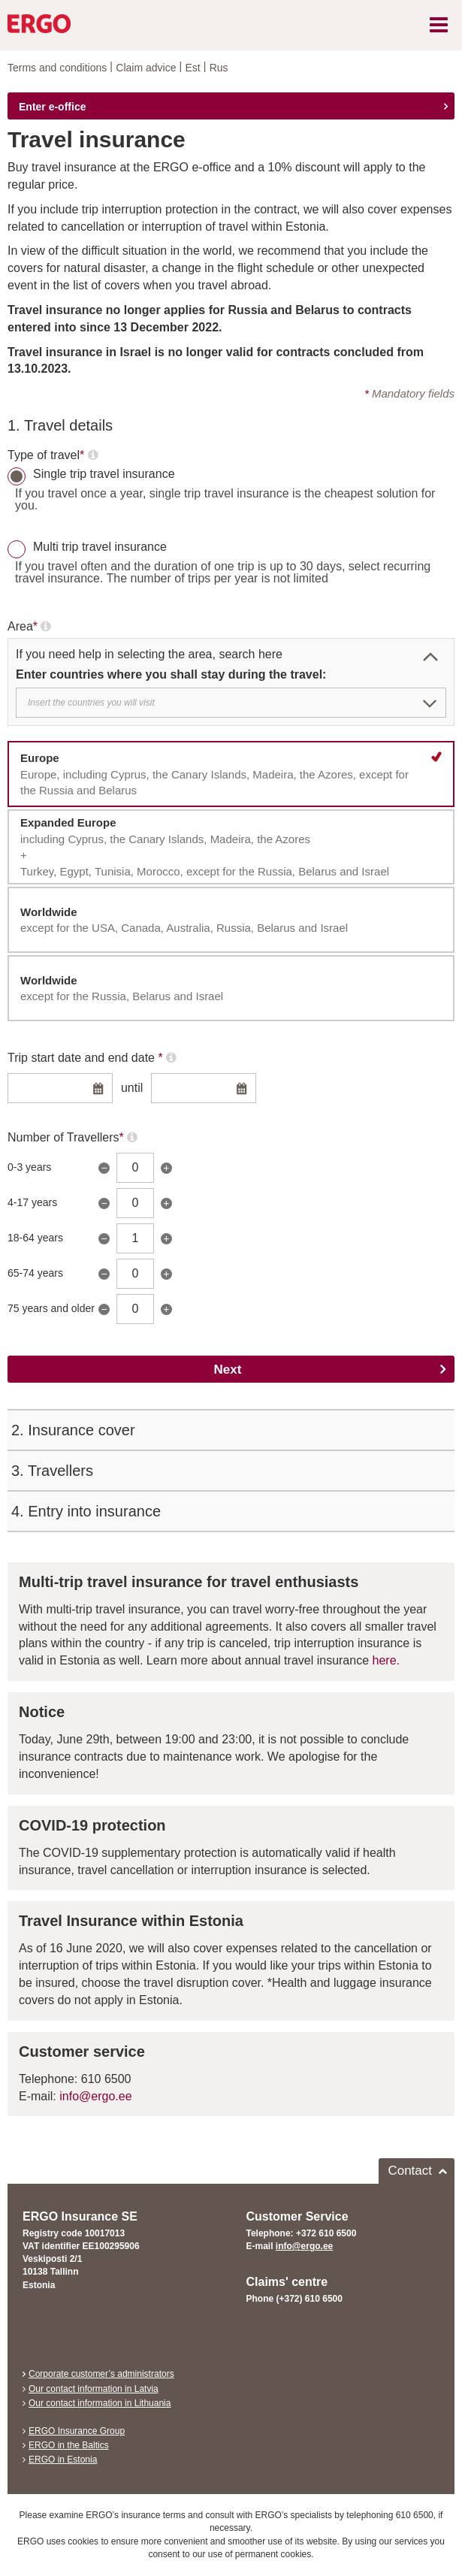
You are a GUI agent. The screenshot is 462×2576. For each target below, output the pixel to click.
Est (192, 68)
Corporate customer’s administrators (101, 2374)
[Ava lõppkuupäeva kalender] (241, 1090)
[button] (430, 656)
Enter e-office (52, 107)
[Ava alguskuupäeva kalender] (98, 1090)
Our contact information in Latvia (94, 2389)
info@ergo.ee (95, 2096)
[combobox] (231, 703)
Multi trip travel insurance (100, 547)
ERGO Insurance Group (77, 2431)
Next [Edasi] (228, 1369)
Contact (410, 2170)
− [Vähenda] (104, 1168)
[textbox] (226, 703)
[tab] (231, 425)
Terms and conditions (57, 68)
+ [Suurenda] (166, 1168)
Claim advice (146, 68)
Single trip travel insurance (104, 474)
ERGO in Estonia (63, 2459)
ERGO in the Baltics (69, 2445)
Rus (219, 68)
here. (386, 1660)
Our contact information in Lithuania (100, 2403)
